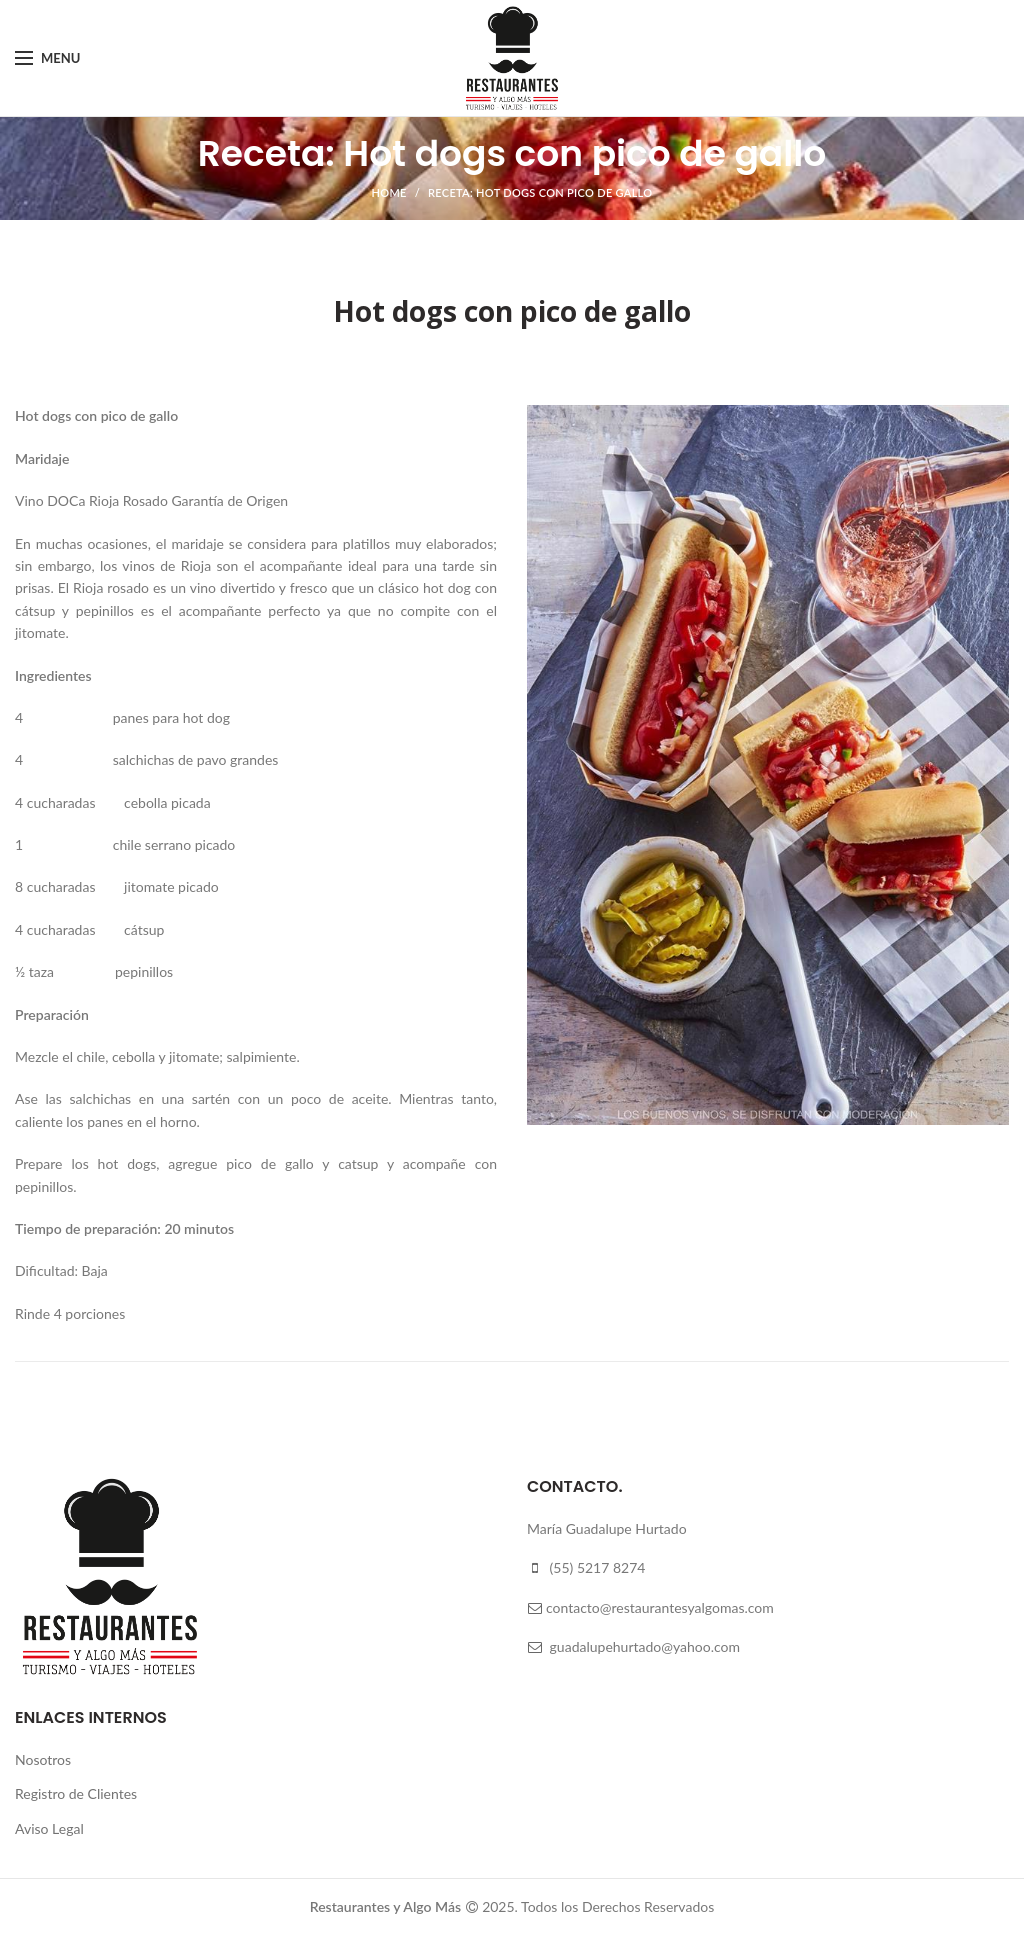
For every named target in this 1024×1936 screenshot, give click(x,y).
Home (389, 192)
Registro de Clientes (76, 1793)
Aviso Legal (49, 1828)
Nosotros (43, 1759)
